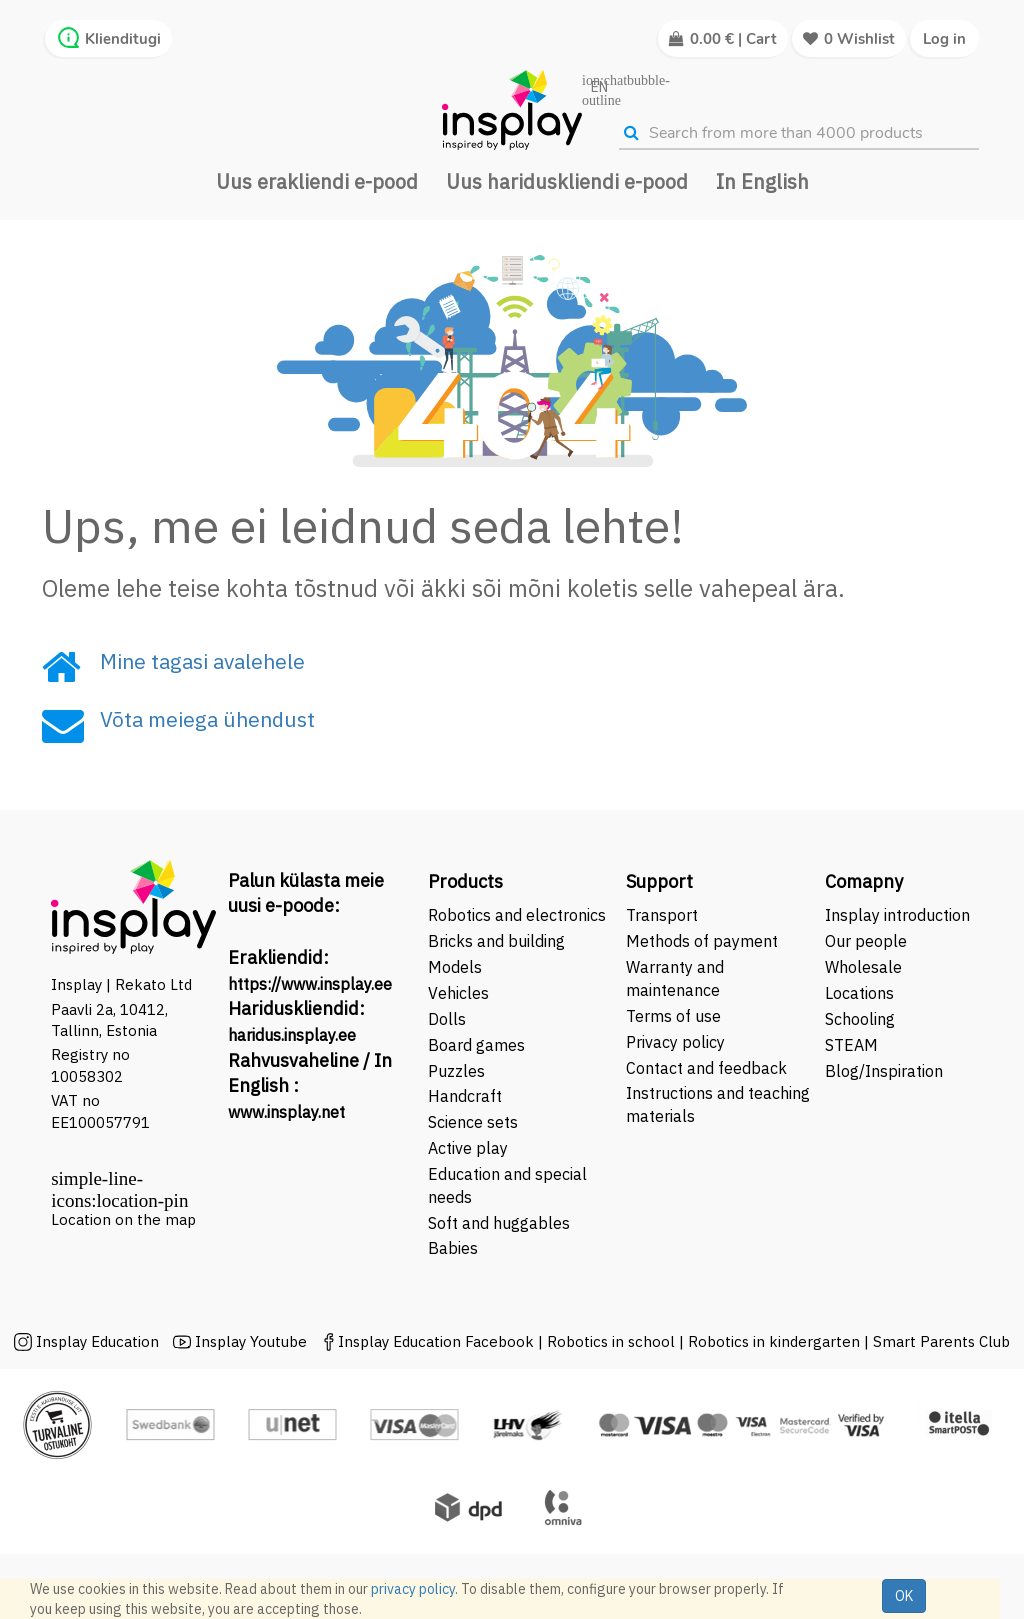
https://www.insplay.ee (310, 984)
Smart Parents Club (941, 1341)
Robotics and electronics (517, 915)
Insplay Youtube (251, 1341)
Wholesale (863, 967)
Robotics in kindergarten (776, 1341)
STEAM (851, 1045)
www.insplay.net (286, 1112)
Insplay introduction (897, 915)
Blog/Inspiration (884, 1071)
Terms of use (673, 1016)
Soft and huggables (499, 1223)
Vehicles (458, 993)
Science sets (475, 1122)
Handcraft (465, 1096)
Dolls (447, 1019)
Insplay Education (97, 1341)
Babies (453, 1248)
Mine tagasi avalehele (202, 661)
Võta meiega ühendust (207, 719)
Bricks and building (496, 941)
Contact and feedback (706, 1068)
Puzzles (456, 1071)
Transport (662, 915)
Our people (866, 941)
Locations (859, 993)
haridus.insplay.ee (292, 1035)
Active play (468, 1148)
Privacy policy (675, 1042)
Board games (476, 1045)
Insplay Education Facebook (436, 1341)
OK (904, 1596)
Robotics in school (611, 1341)
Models (455, 967)
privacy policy (413, 1589)
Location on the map (123, 1219)
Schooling (860, 1019)
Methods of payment (702, 941)
